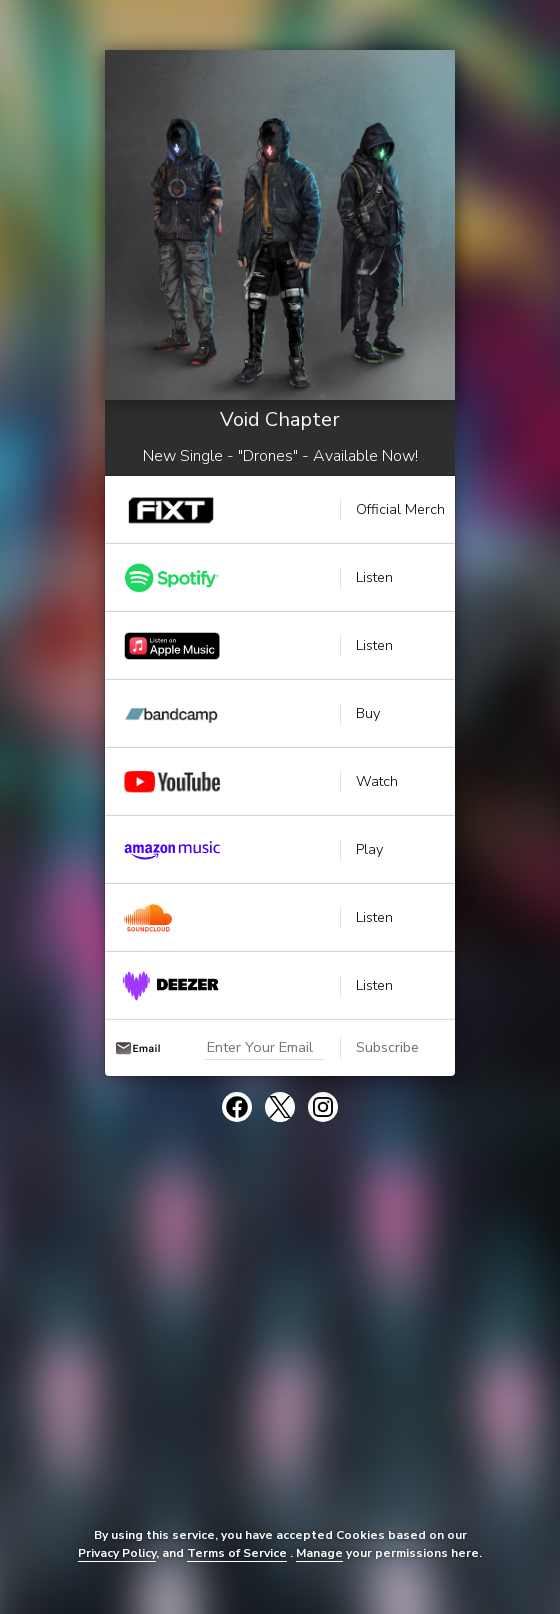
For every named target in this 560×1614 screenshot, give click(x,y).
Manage (319, 1553)
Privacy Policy (117, 1553)
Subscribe (387, 1047)
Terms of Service (237, 1553)
